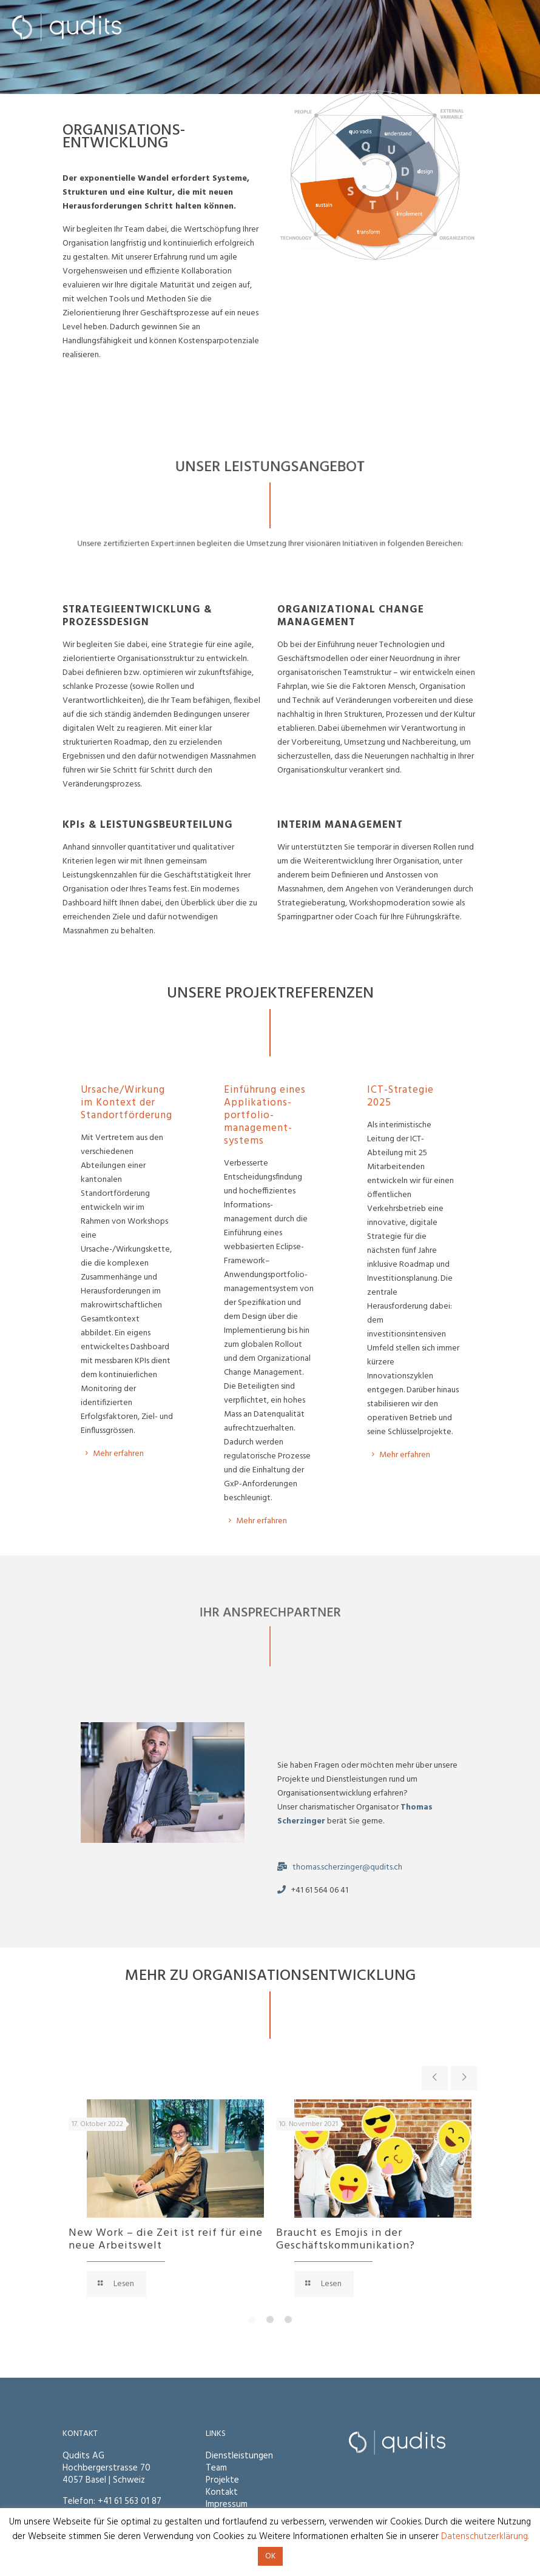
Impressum (227, 2504)
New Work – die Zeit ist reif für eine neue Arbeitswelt (166, 2239)
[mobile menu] (520, 27)
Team (216, 2468)
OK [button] (270, 2556)
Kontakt (222, 2492)
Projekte (222, 2480)
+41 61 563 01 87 (129, 2501)
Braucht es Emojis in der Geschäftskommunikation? (345, 2239)
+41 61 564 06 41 (319, 1890)
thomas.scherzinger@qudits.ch (347, 1867)
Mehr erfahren (404, 1455)
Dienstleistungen (239, 2456)
